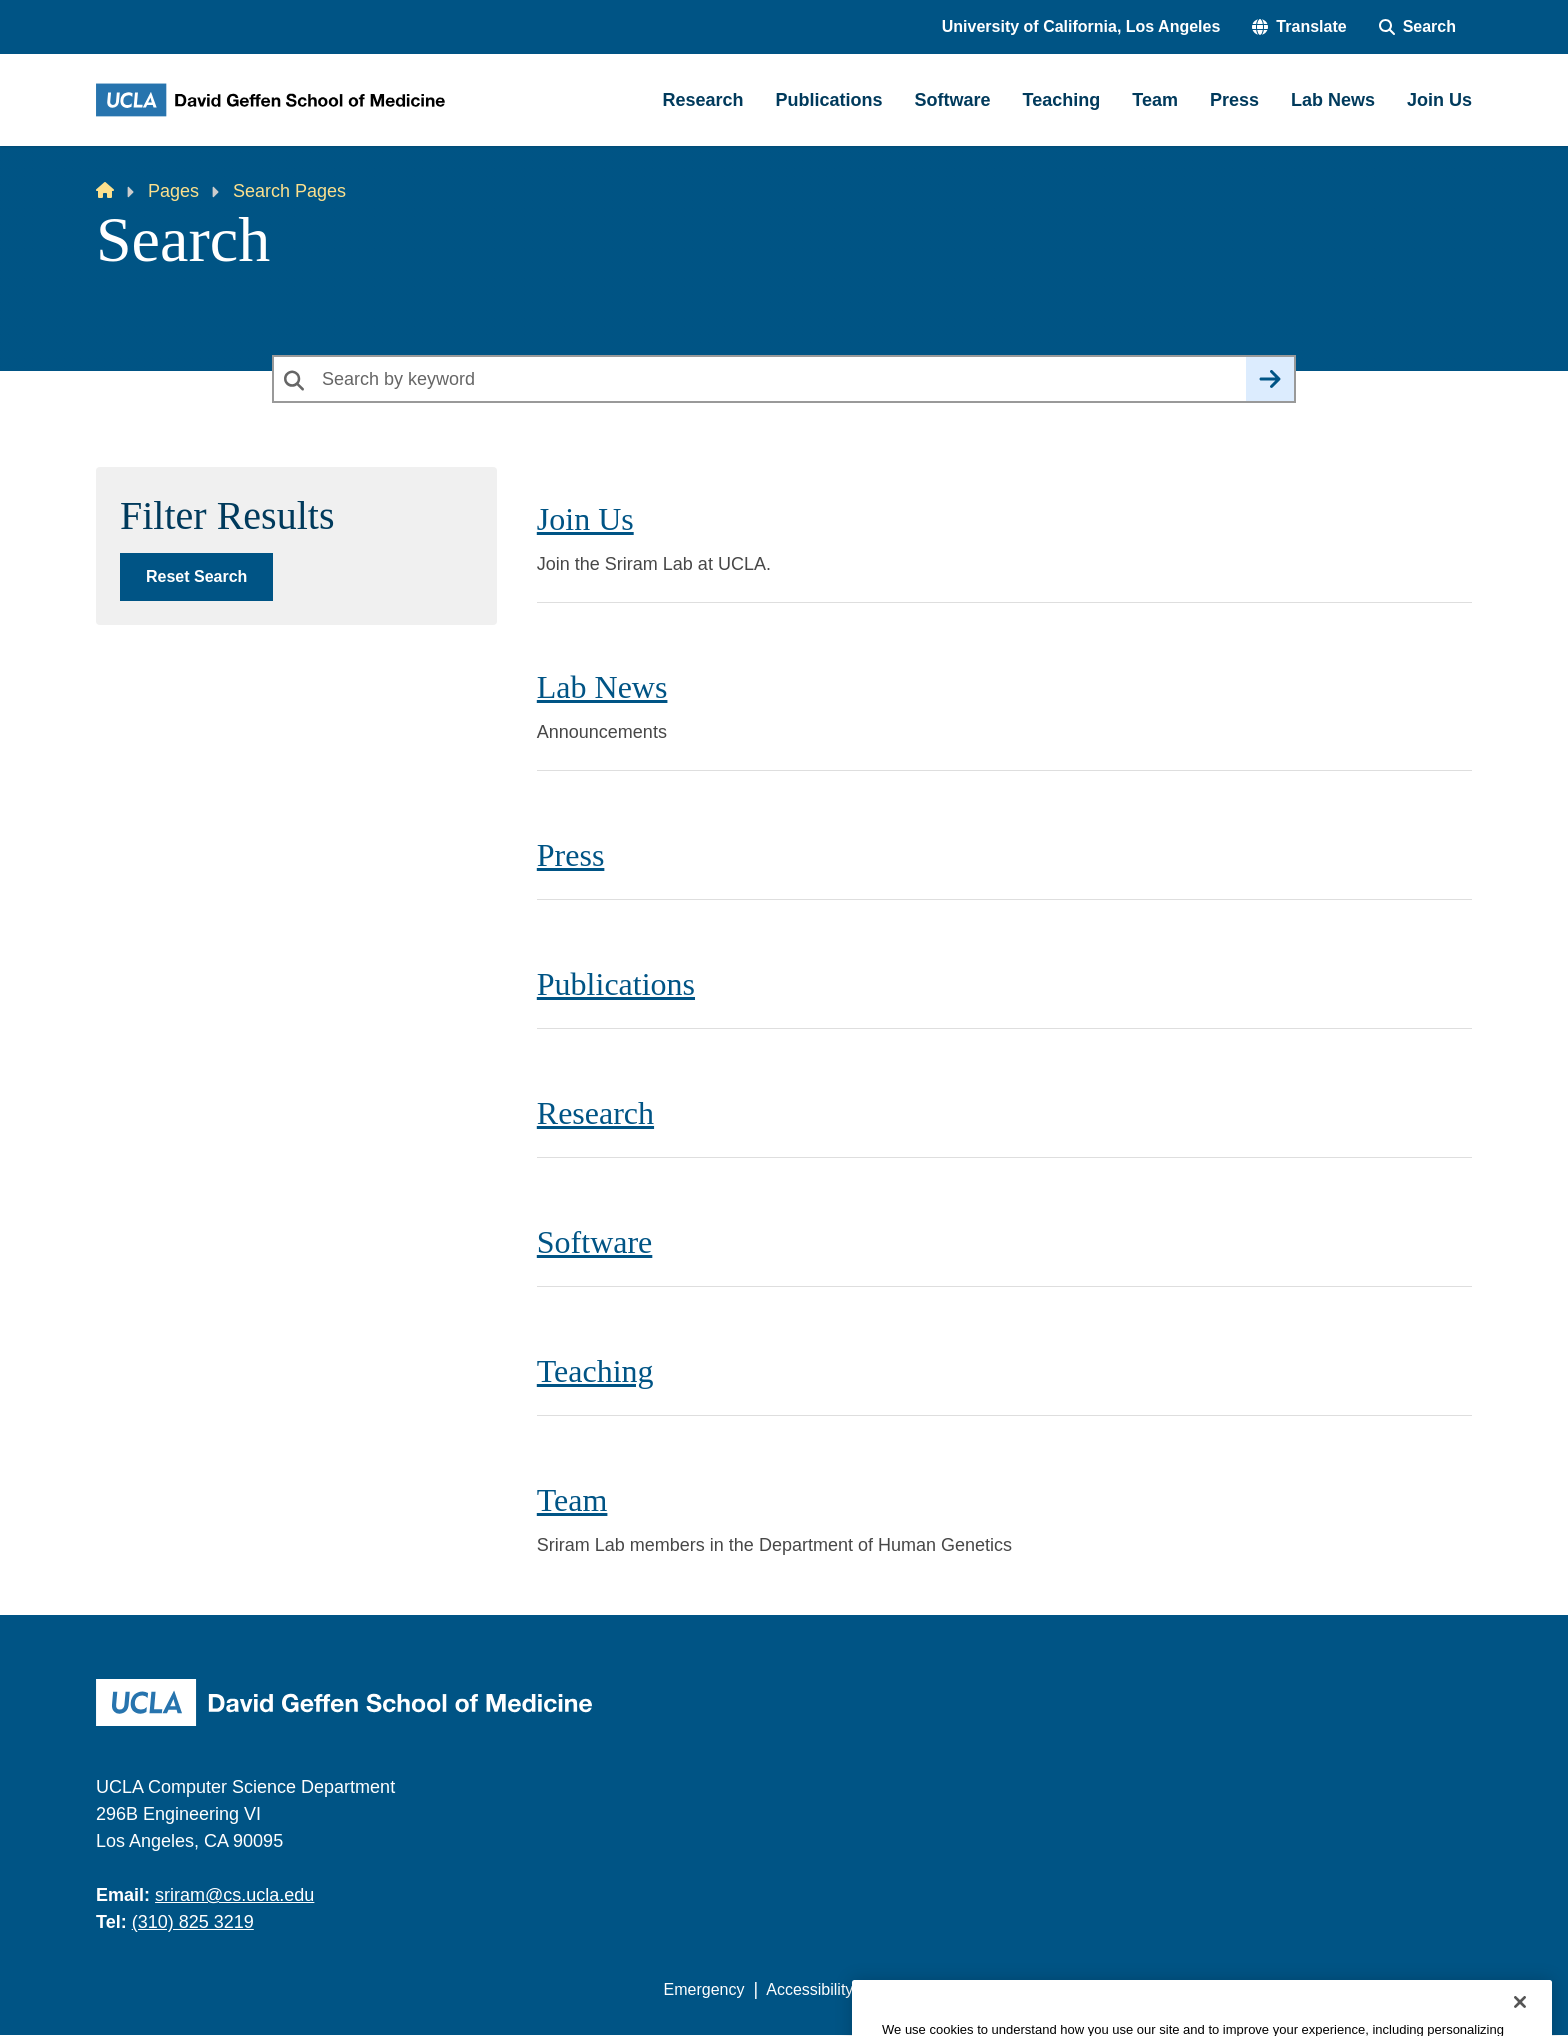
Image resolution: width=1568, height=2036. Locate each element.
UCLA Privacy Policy (948, 1989)
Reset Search (196, 576)
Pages (173, 191)
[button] (1299, 27)
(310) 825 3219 (193, 1922)
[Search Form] (1417, 27)
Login (1282, 1989)
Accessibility (809, 1989)
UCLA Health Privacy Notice (1142, 1989)
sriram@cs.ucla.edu (234, 1895)
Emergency (704, 1989)
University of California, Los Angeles (1081, 26)
